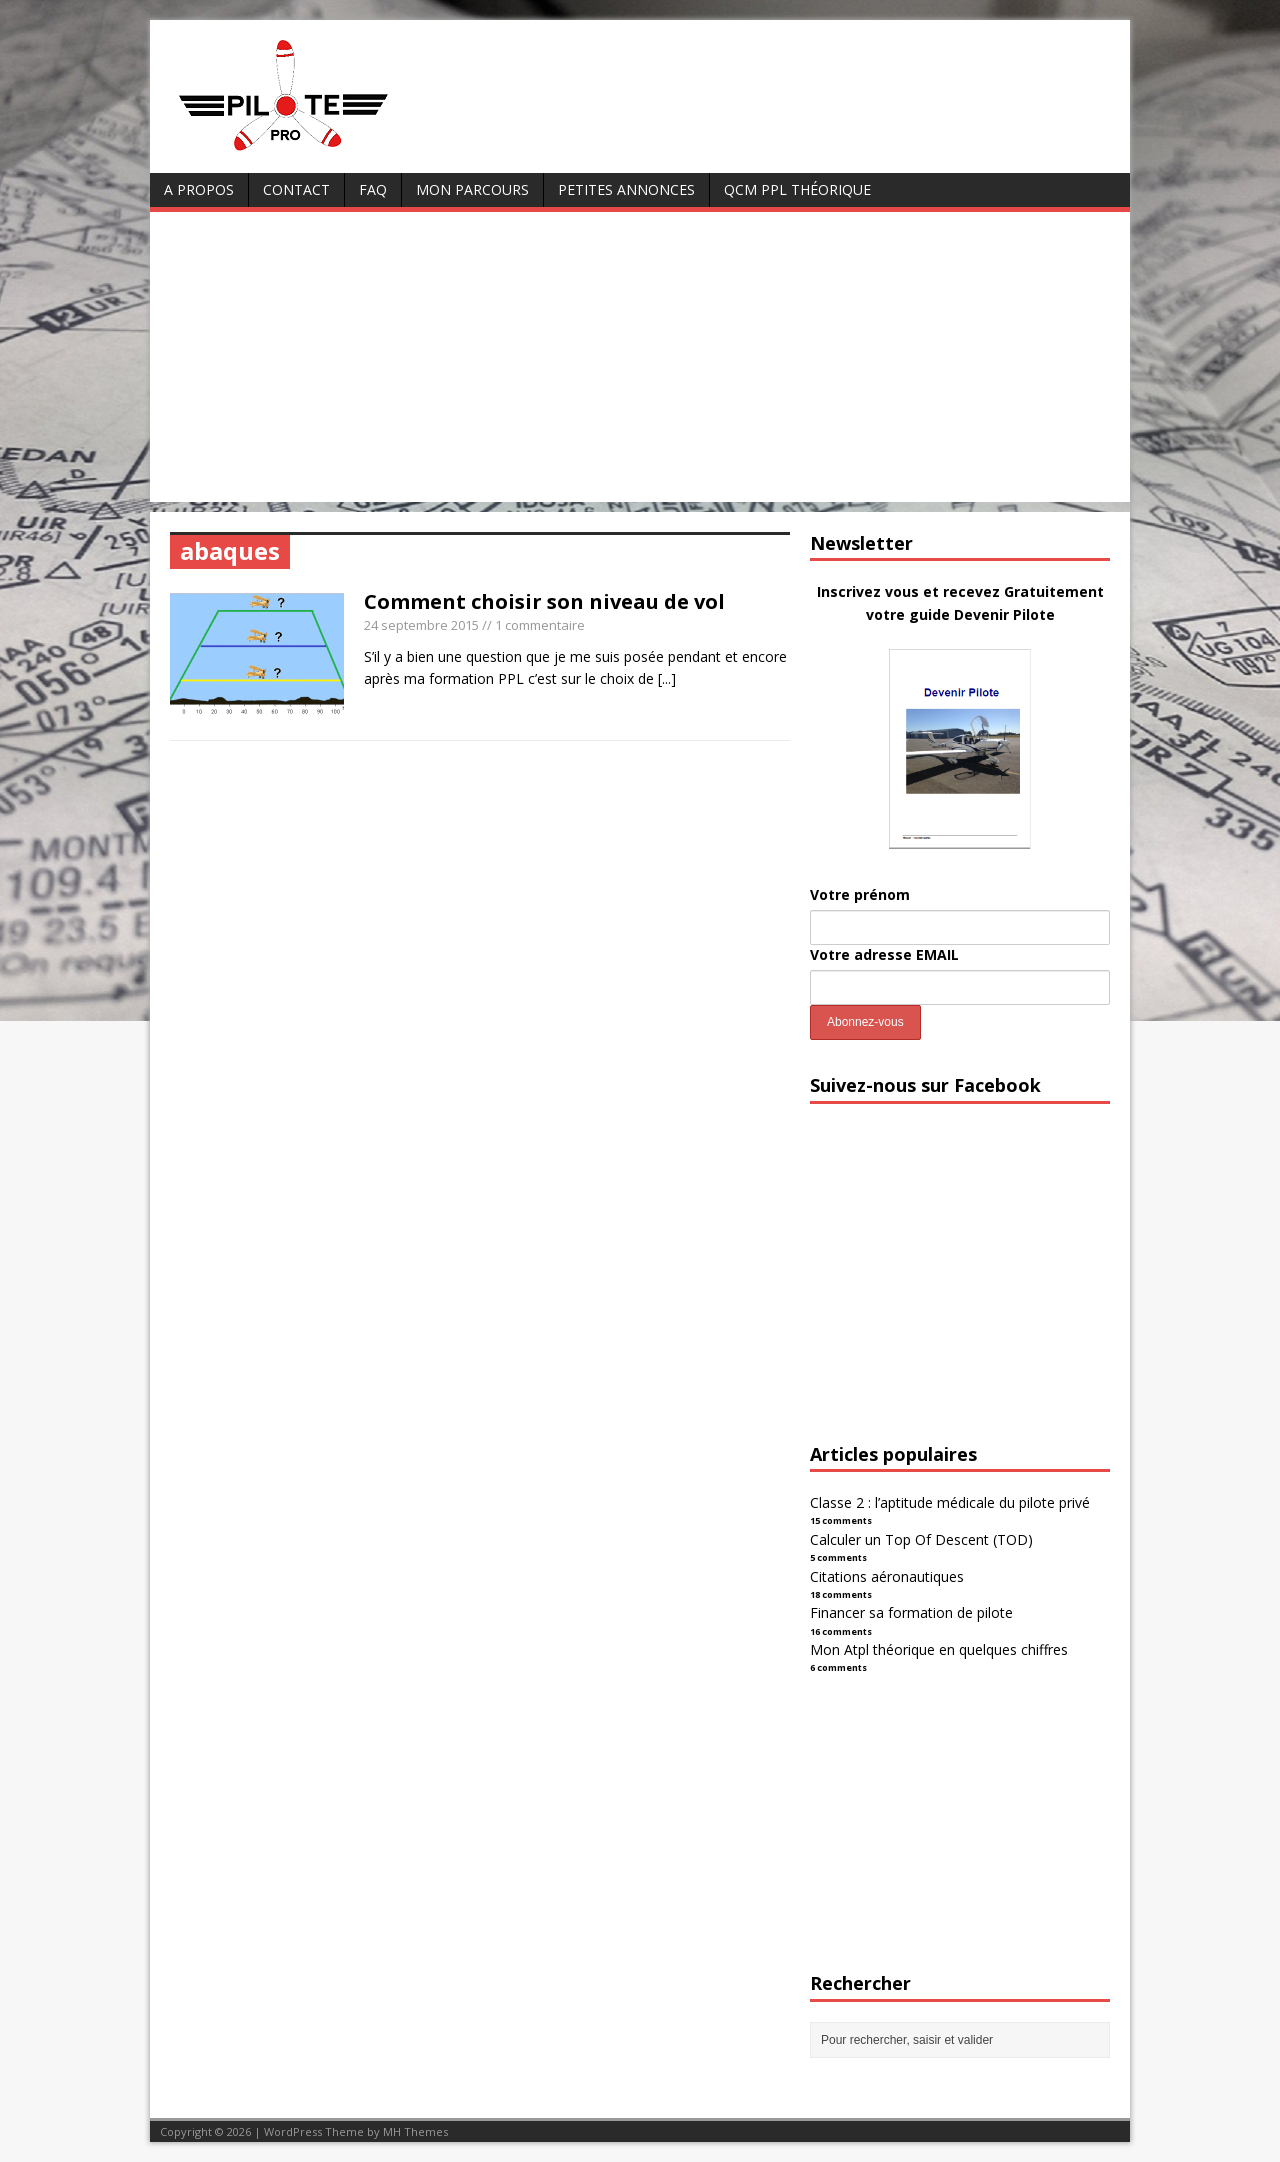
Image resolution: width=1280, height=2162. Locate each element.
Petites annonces (626, 189)
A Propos (199, 189)
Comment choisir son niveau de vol (544, 601)
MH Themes (415, 2131)
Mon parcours (472, 189)
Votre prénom (860, 894)
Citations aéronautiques (887, 1576)
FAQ (373, 189)
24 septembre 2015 (421, 625)
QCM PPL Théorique (797, 189)
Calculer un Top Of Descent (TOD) (921, 1539)
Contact (296, 189)
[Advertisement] (640, 362)
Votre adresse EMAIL (884, 954)
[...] (667, 678)
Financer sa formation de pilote (911, 1612)
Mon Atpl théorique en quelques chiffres (939, 1649)
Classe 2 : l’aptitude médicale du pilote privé (950, 1502)
